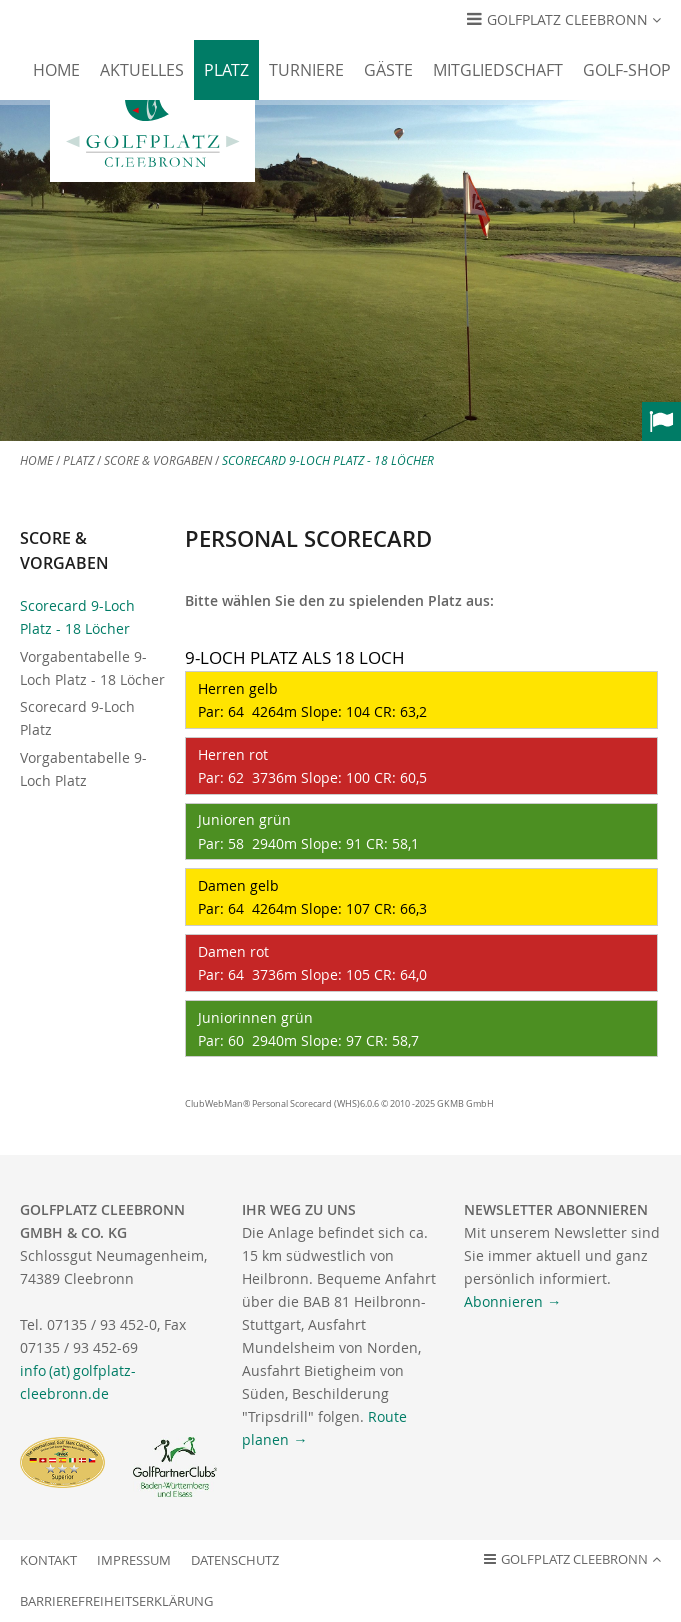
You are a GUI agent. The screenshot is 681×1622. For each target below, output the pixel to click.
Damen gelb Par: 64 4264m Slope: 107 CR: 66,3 (310, 897)
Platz (226, 70)
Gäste (388, 70)
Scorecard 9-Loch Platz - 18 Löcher (328, 460)
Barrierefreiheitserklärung (116, 1601)
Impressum (134, 1560)
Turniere (306, 70)
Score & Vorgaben (158, 460)
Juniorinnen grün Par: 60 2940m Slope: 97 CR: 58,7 (306, 1029)
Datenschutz (235, 1560)
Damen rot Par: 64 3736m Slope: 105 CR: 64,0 (310, 963)
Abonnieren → (512, 1301)
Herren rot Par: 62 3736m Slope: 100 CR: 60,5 (310, 766)
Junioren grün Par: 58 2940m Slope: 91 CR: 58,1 (306, 831)
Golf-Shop (627, 70)
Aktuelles (142, 70)
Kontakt (48, 1560)
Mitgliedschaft (498, 70)
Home (56, 70)
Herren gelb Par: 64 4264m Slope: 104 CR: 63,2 (310, 700)
